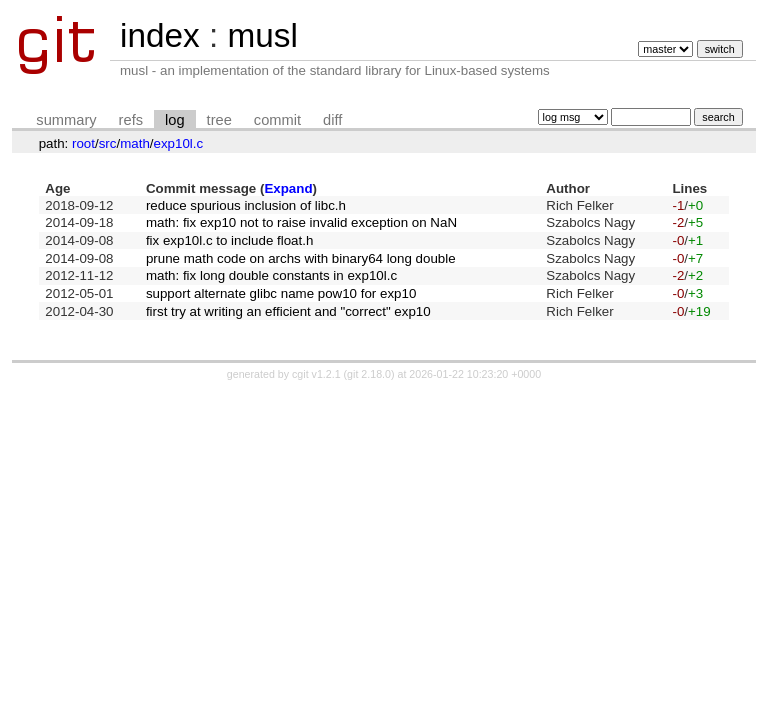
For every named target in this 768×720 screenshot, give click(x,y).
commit (277, 120)
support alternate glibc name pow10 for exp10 (281, 293)
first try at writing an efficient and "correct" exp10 (288, 311)
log (175, 120)
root (83, 143)
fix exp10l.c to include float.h (229, 240)
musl (262, 35)
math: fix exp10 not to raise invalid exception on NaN (301, 222)
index (160, 35)
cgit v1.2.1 (316, 374)
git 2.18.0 (369, 374)
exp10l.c (179, 143)
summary (66, 120)
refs (131, 120)
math (135, 143)
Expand (288, 188)
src (108, 143)
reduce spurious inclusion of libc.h (246, 205)
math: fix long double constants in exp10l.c (271, 275)
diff (332, 120)
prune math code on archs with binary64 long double (301, 258)
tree (219, 120)
